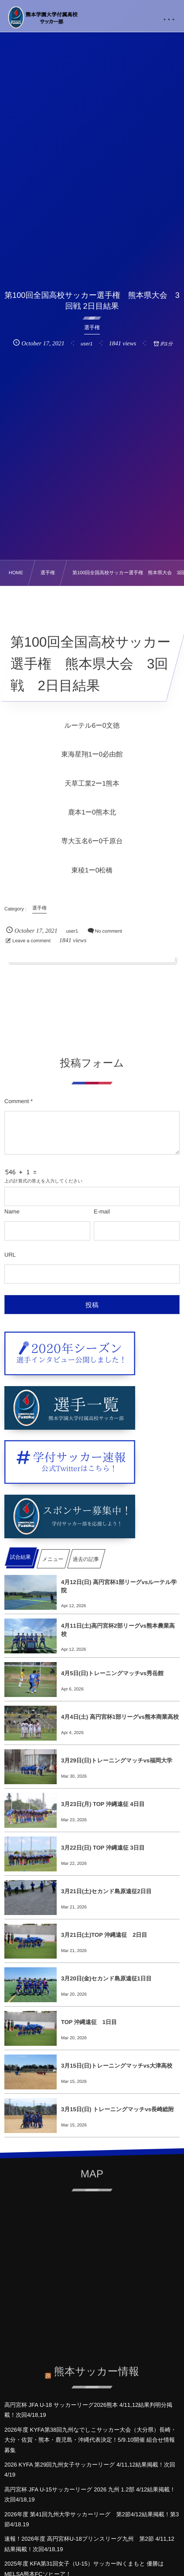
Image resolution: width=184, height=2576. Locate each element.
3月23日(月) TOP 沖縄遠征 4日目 (103, 1804)
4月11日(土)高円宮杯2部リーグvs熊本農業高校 (118, 1629)
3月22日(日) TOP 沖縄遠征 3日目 (103, 1847)
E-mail (102, 1211)
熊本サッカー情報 (97, 2366)
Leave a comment (31, 941)
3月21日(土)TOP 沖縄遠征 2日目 (104, 1935)
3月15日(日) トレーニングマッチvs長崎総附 (117, 2109)
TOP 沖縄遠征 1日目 (89, 2022)
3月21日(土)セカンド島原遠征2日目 (106, 1891)
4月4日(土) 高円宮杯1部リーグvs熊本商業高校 (120, 1717)
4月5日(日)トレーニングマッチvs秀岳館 (112, 1673)
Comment (16, 1101)
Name (12, 1211)
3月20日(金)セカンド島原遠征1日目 (106, 1978)
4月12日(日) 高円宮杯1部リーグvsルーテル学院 (119, 1586)
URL (10, 1254)
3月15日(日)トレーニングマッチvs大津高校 (116, 2065)
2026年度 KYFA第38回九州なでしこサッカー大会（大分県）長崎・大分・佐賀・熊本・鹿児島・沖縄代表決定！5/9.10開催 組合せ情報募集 (90, 2439)
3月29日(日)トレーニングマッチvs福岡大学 (116, 1760)
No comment (108, 931)
